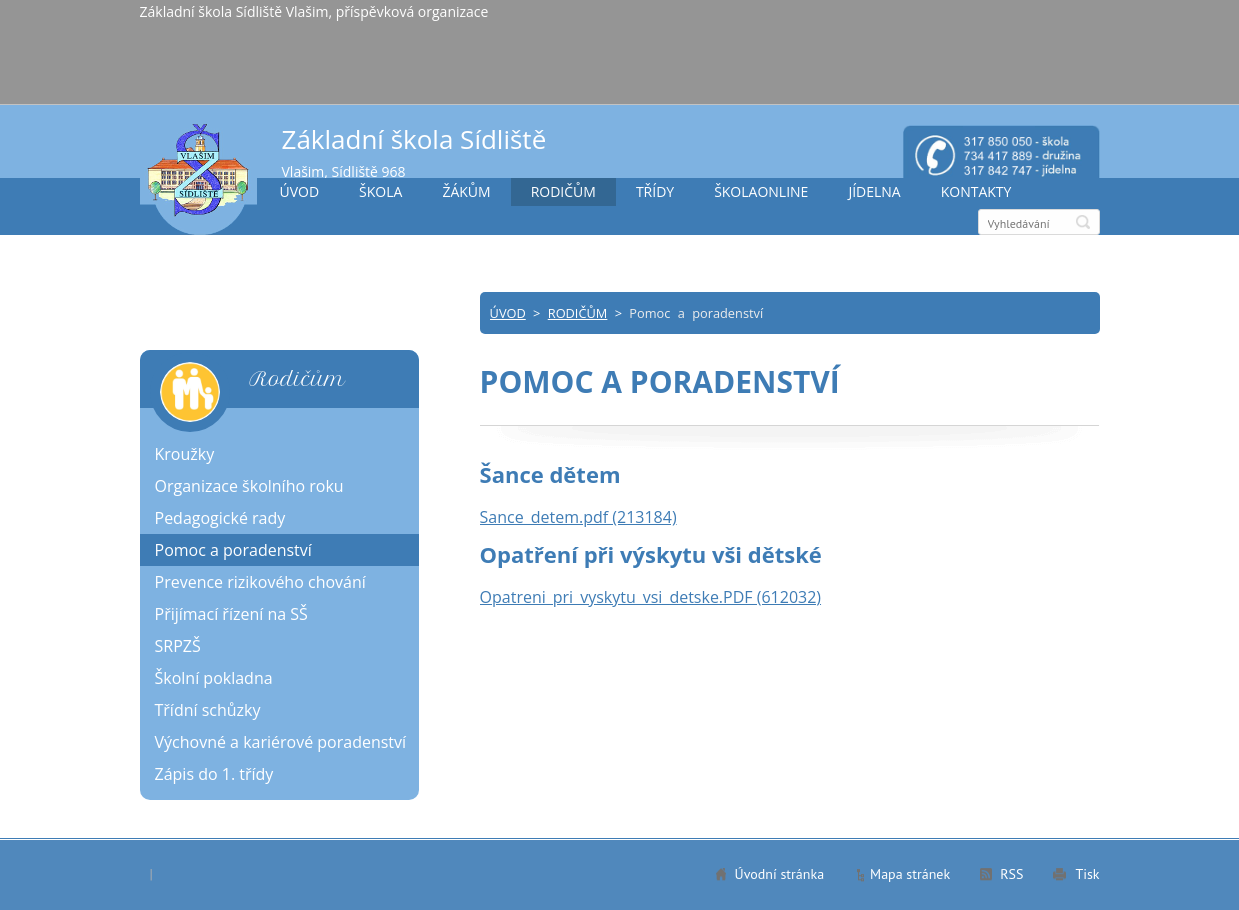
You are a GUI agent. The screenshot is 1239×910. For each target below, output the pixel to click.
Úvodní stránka (780, 874)
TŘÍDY (655, 191)
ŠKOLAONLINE (761, 191)
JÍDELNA (874, 191)
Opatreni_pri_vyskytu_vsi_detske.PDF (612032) (651, 597)
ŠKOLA (380, 191)
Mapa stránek (910, 874)
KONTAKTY (976, 191)
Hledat (1083, 222)
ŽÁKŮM (466, 191)
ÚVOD (300, 191)
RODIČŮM (563, 191)
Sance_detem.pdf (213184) (578, 517)
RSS (1011, 874)
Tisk (1087, 874)
